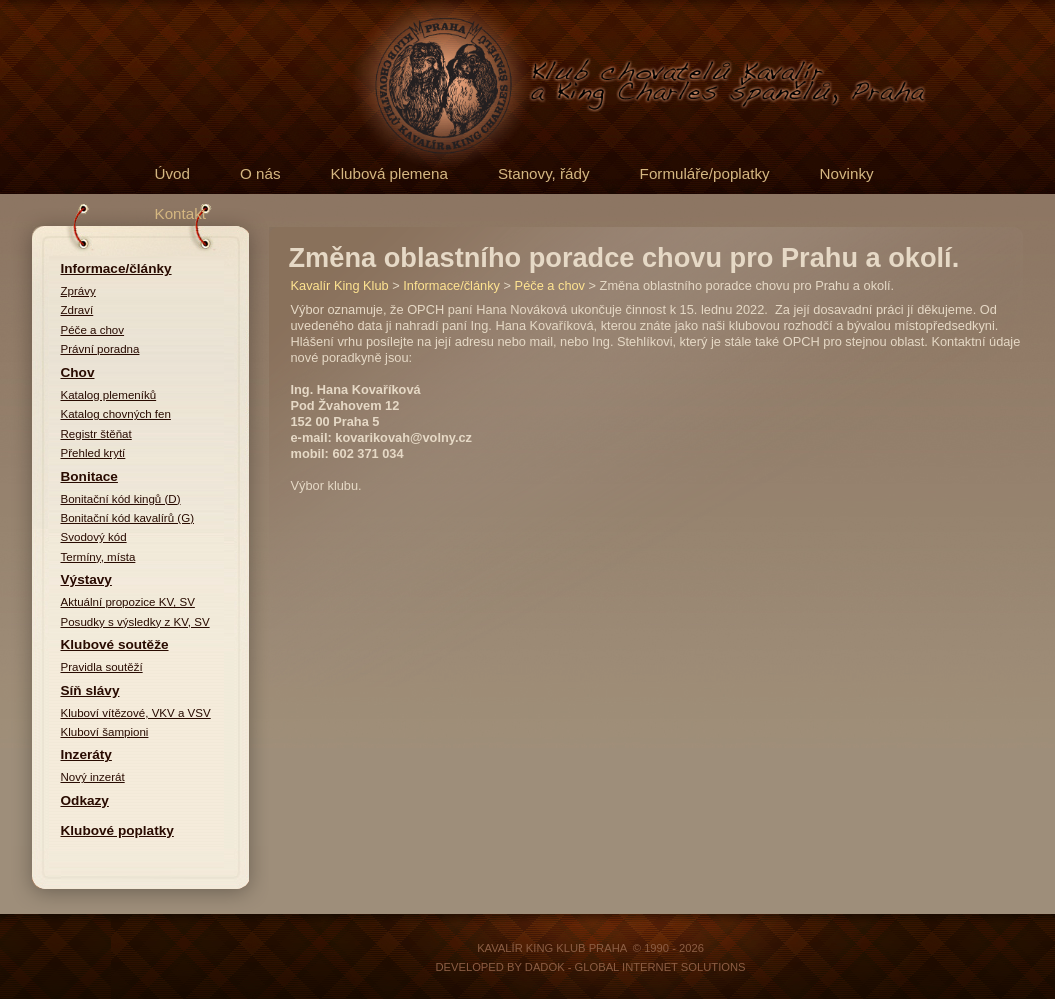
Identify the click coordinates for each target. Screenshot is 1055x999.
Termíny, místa (98, 557)
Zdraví (77, 310)
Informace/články (116, 268)
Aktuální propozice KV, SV (128, 602)
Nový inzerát (93, 777)
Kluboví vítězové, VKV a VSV (136, 713)
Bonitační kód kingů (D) (121, 499)
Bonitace (89, 476)
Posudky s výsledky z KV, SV (135, 622)
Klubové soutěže (115, 644)
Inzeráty (86, 754)
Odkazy (85, 800)
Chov (78, 372)
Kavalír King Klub (340, 285)
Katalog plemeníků (109, 395)
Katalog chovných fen (116, 414)
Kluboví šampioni (105, 732)
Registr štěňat (96, 434)
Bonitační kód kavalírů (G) (128, 518)
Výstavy (86, 579)
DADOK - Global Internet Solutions (635, 967)
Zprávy (78, 291)
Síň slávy (90, 690)
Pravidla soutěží (102, 667)
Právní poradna (100, 349)
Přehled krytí (93, 453)
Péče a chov (93, 330)
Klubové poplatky (117, 830)
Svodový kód (94, 537)
